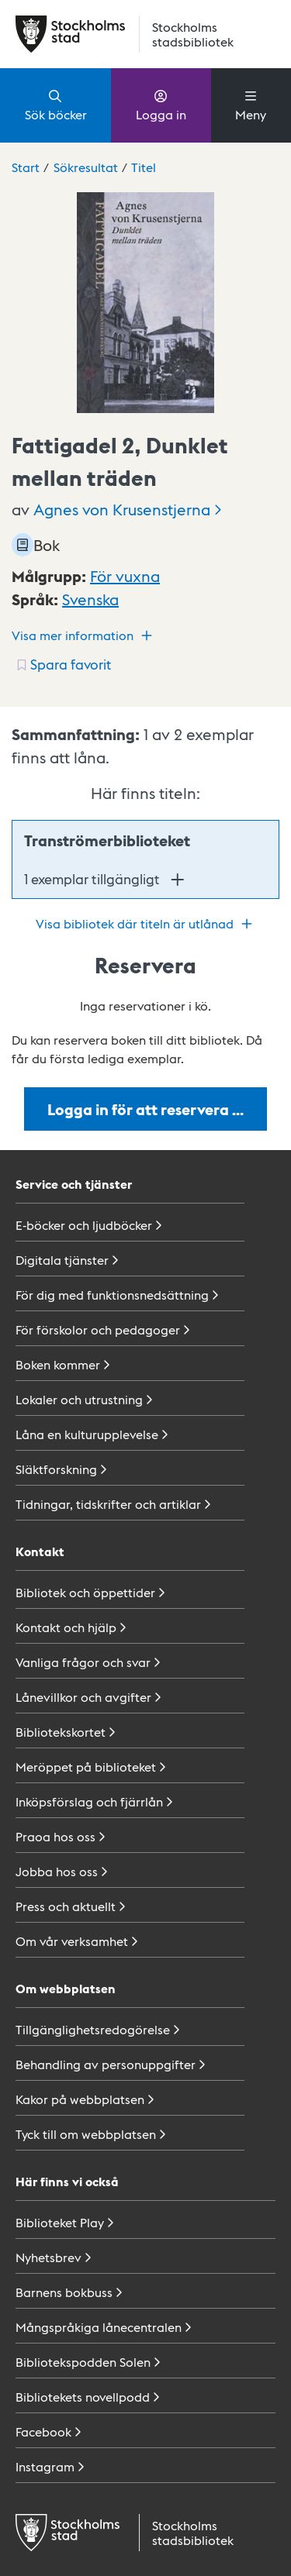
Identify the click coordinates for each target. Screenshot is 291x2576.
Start (26, 167)
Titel (143, 167)
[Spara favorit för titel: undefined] (62, 664)
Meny (250, 104)
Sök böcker (56, 104)
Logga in (161, 104)
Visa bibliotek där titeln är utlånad (146, 923)
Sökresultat (86, 167)
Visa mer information (84, 635)
